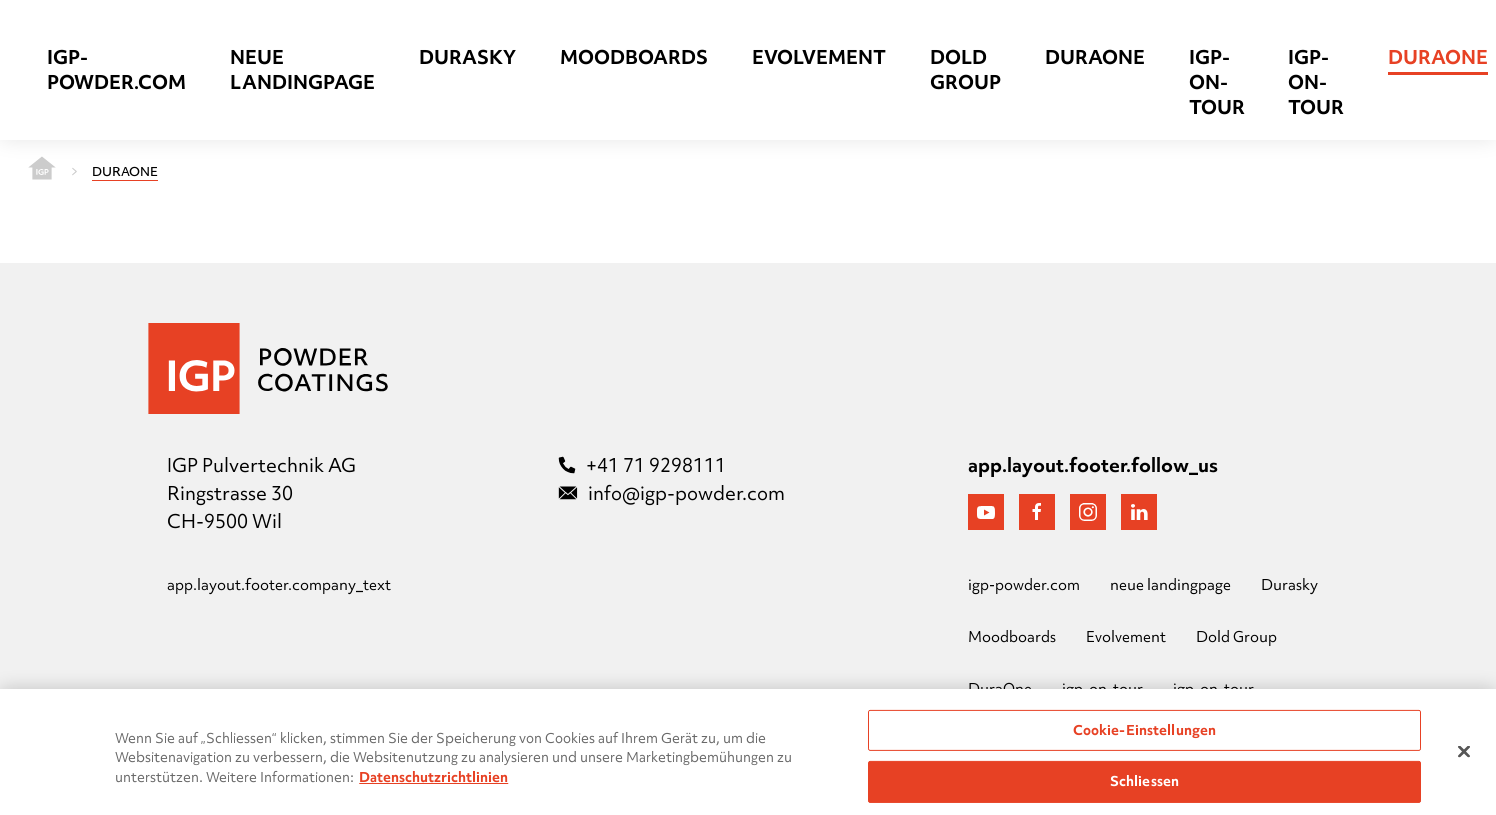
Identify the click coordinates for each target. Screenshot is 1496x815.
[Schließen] (1464, 758)
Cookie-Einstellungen (1145, 736)
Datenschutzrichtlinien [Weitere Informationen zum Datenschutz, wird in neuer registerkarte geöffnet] (433, 784)
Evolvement (819, 57)
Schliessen (1144, 788)
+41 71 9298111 (642, 465)
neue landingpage (302, 70)
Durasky (467, 57)
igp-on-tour (1217, 82)
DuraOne (1095, 57)
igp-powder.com (116, 70)
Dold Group (965, 70)
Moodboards (634, 57)
